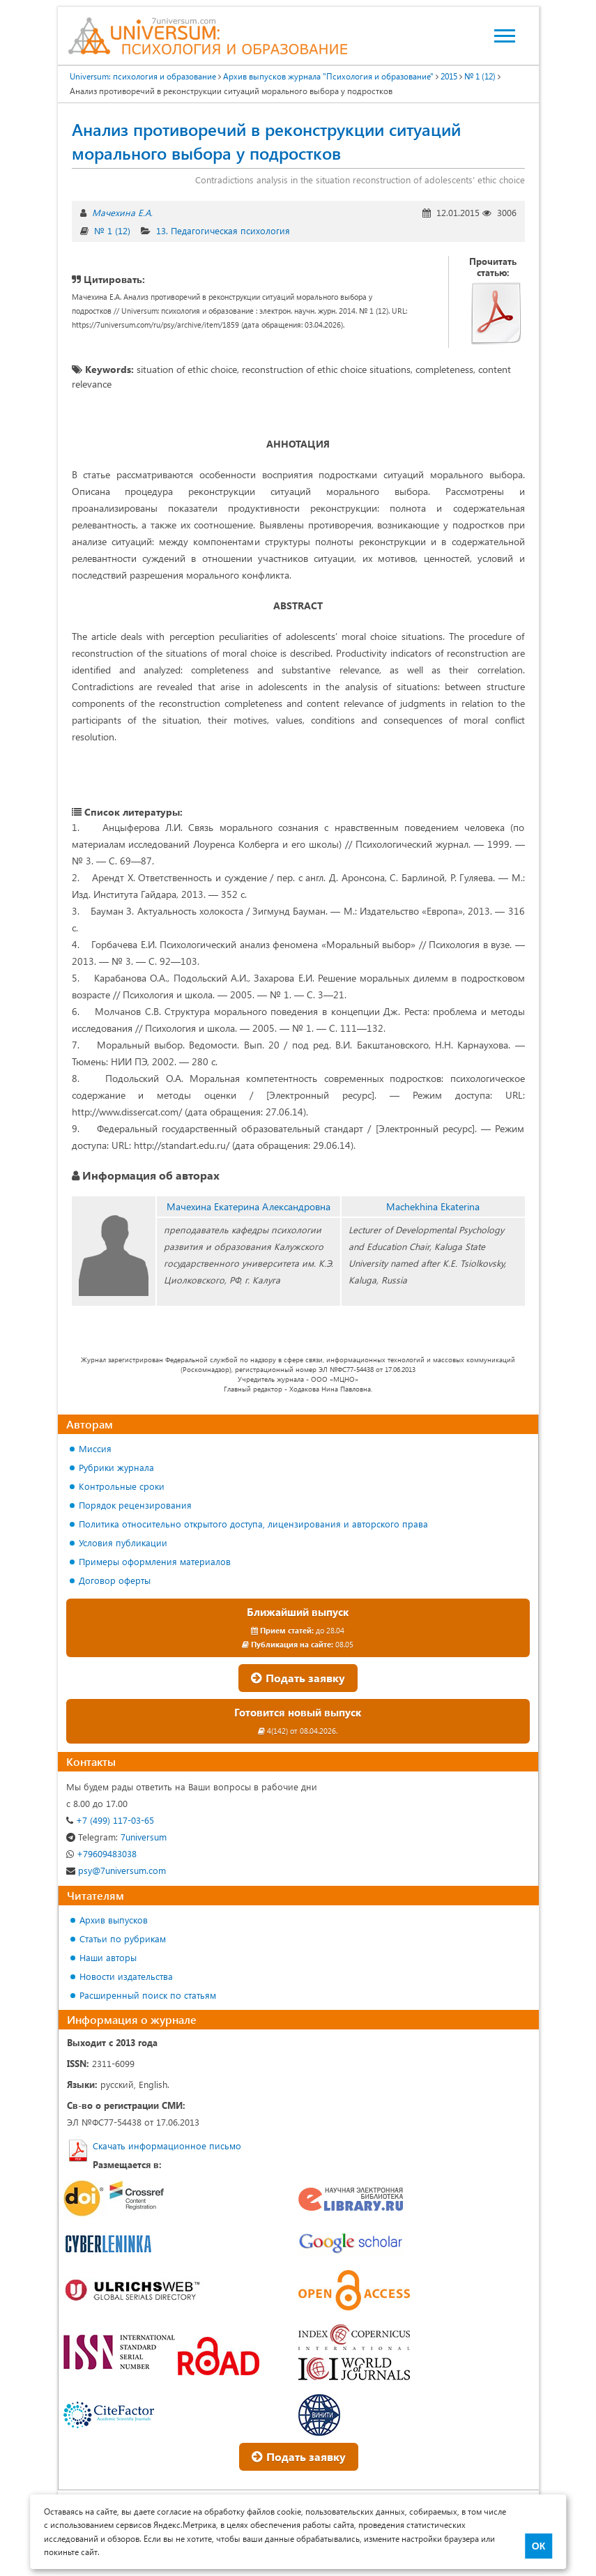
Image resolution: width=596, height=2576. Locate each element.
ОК (538, 2546)
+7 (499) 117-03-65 (110, 1820)
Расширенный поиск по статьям (147, 1995)
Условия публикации (123, 1542)
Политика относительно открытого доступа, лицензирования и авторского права (253, 1524)
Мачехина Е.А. (122, 212)
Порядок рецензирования (135, 1505)
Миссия (95, 1448)
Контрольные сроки (122, 1486)
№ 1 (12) (112, 230)
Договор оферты (115, 1580)
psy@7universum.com (116, 1870)
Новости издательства (126, 1976)
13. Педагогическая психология (223, 230)
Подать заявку (298, 1677)
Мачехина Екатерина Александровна (248, 1206)
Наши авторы (108, 1957)
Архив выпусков (113, 1920)
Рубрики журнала (116, 1467)
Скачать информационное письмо (167, 2145)
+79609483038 (101, 1853)
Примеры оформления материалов (155, 1561)
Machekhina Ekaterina (433, 1206)
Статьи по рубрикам (122, 1938)
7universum (116, 1837)
